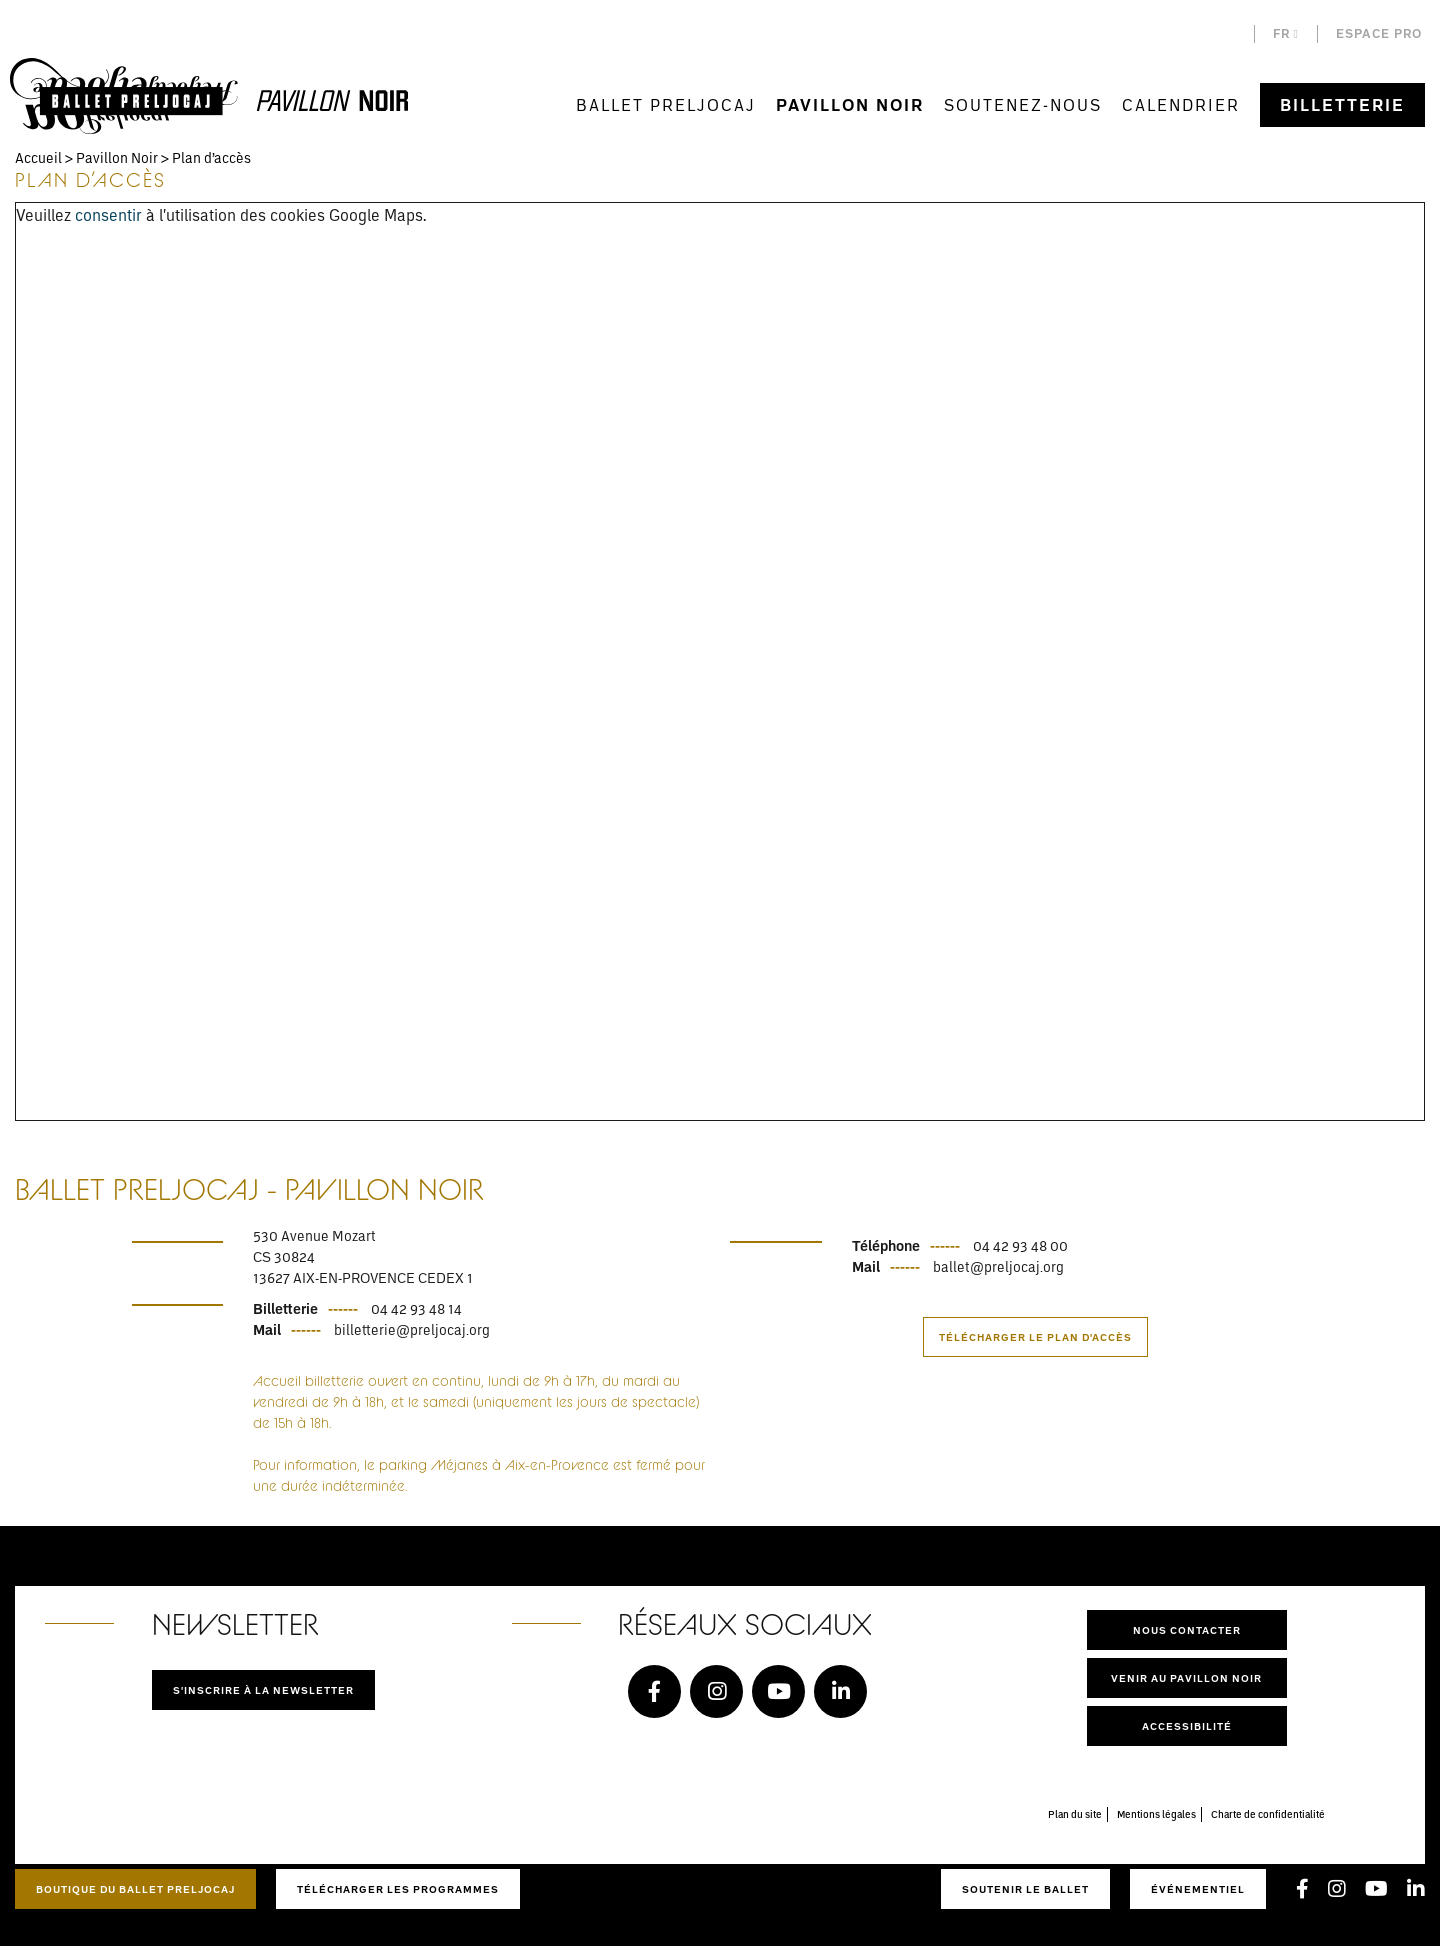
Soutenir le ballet (1025, 1889)
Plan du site (1075, 1814)
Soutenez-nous (1023, 104)
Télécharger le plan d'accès (1035, 1337)
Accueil (38, 157)
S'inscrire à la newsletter (263, 1690)
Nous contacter (1187, 1630)
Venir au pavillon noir (1186, 1678)
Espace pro (1379, 33)
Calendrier (1181, 104)
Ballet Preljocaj (666, 104)
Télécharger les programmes (398, 1889)
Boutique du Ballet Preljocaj (135, 1889)
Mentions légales (1156, 1814)
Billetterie (1342, 105)
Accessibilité (1187, 1726)
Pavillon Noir (850, 105)
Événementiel (1198, 1889)
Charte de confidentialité (1268, 1814)
